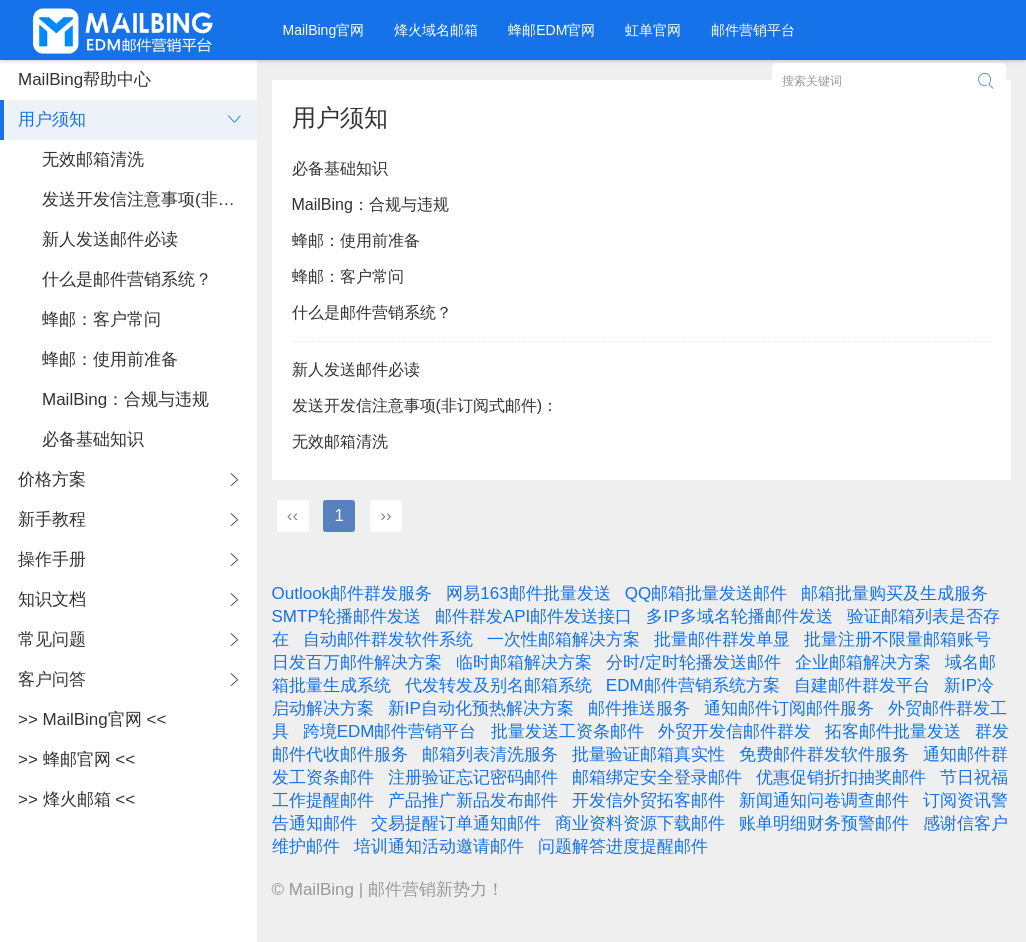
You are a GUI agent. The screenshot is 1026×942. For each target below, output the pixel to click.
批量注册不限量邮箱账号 (897, 639)
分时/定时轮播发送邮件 (693, 662)
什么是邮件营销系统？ (372, 312)
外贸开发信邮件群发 (734, 731)
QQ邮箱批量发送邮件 (706, 593)
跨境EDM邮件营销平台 (390, 731)
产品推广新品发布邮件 (473, 800)
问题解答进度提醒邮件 (623, 846)
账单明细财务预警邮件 (824, 823)
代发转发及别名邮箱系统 (498, 685)
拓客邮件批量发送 (893, 731)
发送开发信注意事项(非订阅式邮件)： (425, 405)
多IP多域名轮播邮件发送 (739, 616)
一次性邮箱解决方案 (563, 639)
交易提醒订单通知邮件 (456, 823)
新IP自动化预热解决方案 (481, 708)
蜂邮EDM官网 (551, 30)
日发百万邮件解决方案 (357, 662)
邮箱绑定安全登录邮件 (657, 777)
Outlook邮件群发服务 (352, 593)
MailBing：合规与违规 (370, 204)
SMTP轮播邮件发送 (346, 616)
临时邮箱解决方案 (524, 662)
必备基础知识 (340, 168)
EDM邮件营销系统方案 (693, 685)
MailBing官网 (324, 30)
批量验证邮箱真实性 (648, 754)
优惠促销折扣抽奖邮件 (841, 777)
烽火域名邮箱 (436, 30)
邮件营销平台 (753, 30)
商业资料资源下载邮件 (640, 823)
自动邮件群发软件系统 (388, 639)
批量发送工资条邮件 (567, 731)
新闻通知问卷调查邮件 (824, 800)
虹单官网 (653, 30)
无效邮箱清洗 (340, 441)
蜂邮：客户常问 (348, 276)
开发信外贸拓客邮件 (648, 800)
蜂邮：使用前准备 (356, 240)
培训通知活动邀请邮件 (439, 846)
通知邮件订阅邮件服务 (789, 708)
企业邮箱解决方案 (863, 662)
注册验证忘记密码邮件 (473, 777)
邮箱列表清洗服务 (490, 754)
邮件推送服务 (639, 708)
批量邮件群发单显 (722, 639)
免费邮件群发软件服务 (824, 754)
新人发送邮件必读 (356, 369)
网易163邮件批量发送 (528, 593)
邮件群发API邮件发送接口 (533, 616)
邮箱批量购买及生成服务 (894, 593)
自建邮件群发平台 (862, 685)
